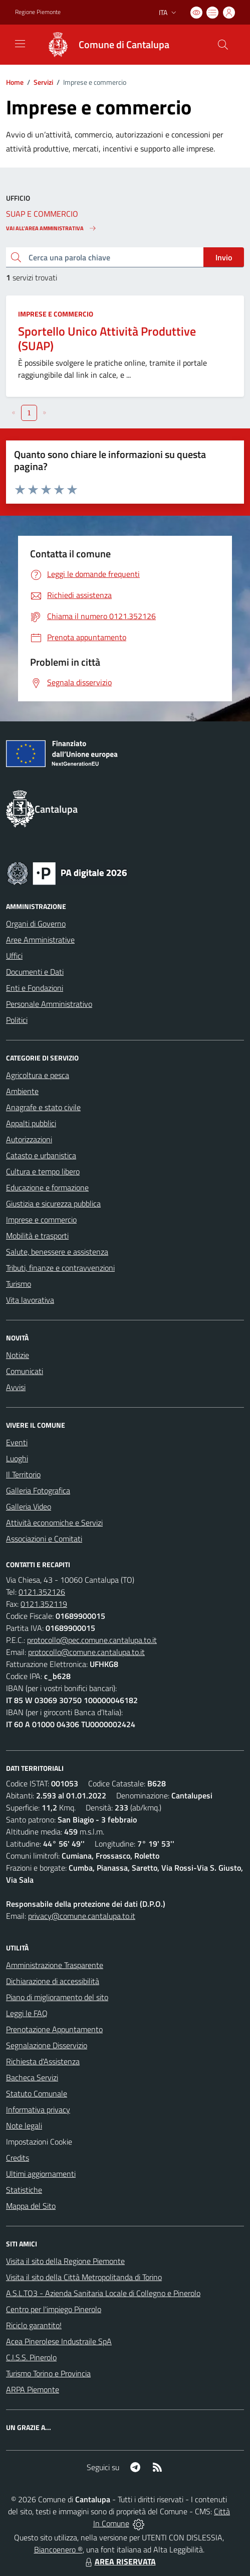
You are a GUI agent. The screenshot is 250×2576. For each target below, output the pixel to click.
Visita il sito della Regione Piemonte (65, 2261)
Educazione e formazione (47, 1187)
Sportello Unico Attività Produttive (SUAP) (107, 338)
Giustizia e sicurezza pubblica (53, 1203)
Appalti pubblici (31, 1123)
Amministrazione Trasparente (54, 1965)
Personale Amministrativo (49, 1004)
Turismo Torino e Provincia (48, 2373)
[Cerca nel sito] (223, 45)
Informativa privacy (38, 2109)
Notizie (17, 1355)
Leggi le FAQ (27, 2013)
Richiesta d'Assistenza (43, 2061)
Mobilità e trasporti (37, 1236)
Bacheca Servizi (32, 2077)
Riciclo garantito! (34, 2325)
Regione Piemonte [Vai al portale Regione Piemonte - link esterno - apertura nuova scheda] (38, 12)
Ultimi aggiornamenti (41, 2174)
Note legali (24, 2125)
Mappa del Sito (31, 2206)
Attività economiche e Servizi (54, 1523)
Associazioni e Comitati (44, 1539)
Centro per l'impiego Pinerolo (53, 2309)
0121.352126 (42, 1592)
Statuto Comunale (36, 2093)
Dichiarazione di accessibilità (52, 1981)
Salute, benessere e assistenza (57, 1252)
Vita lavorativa (30, 1300)
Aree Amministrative (40, 940)
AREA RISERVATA (119, 2561)
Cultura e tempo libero (43, 1171)
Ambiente (22, 1091)
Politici (17, 1020)
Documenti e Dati (35, 972)
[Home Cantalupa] (103, 44)
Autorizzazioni (29, 1139)
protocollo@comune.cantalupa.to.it (86, 1652)
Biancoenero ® (58, 2549)
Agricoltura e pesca (37, 1075)
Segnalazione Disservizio (46, 2045)
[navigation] (20, 44)
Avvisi (16, 1387)
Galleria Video (28, 1506)
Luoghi (17, 1458)
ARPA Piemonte (32, 2389)
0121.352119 (44, 1604)
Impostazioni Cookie (39, 2142)
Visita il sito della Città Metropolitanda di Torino (84, 2277)
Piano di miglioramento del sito (57, 1997)
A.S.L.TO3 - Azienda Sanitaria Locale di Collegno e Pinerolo (103, 2293)
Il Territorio (23, 1474)
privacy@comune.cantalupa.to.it (81, 1916)
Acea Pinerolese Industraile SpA (59, 2341)
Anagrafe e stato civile (43, 1107)
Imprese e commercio (55, 314)
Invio (223, 257)
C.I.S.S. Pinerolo (31, 2357)
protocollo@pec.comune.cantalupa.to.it (92, 1640)
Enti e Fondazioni (34, 988)
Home (15, 82)
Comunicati (24, 1371)
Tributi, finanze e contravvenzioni (60, 1268)
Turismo (18, 1284)
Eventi (17, 1442)
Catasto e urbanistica (41, 1155)
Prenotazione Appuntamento (54, 2029)
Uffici (14, 956)
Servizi (43, 82)
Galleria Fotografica (38, 1490)
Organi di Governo (36, 924)
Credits (17, 2158)
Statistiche (24, 2190)
